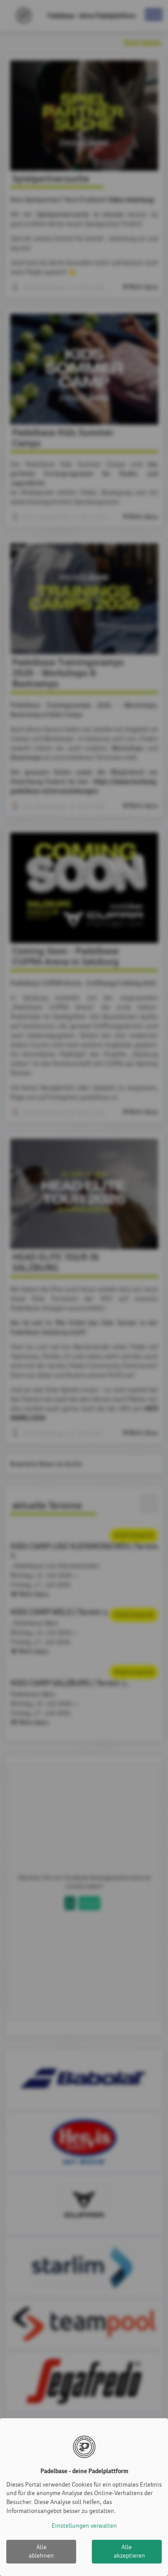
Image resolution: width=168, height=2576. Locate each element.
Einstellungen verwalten (84, 2525)
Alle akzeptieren (129, 2551)
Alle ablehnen (41, 2551)
